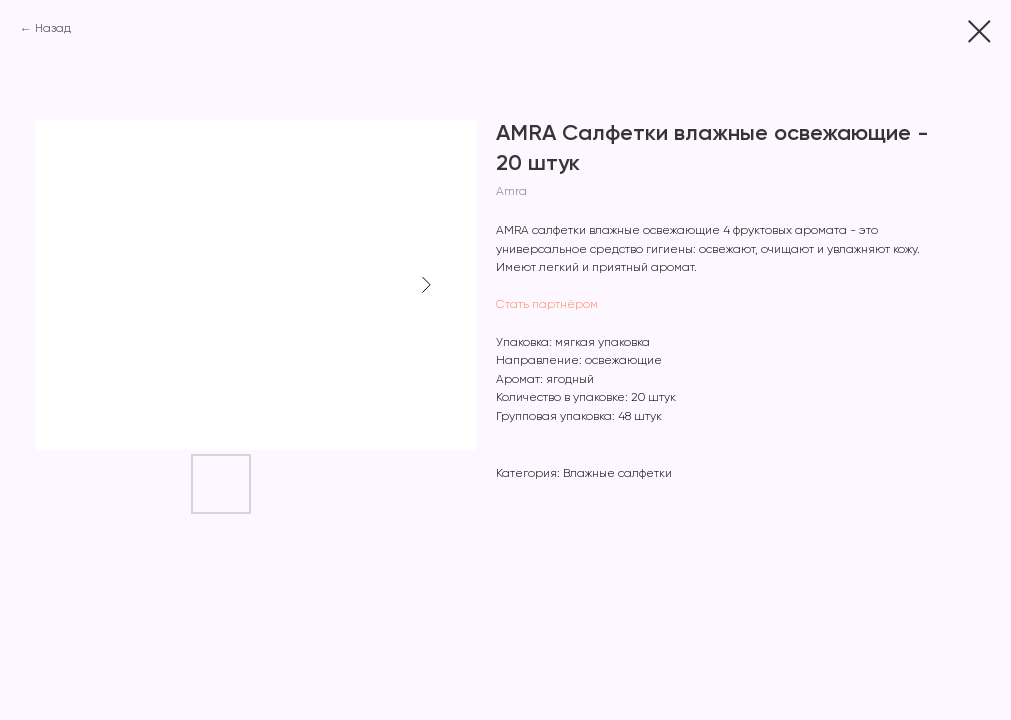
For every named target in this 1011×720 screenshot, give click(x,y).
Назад (53, 29)
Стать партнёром (547, 305)
